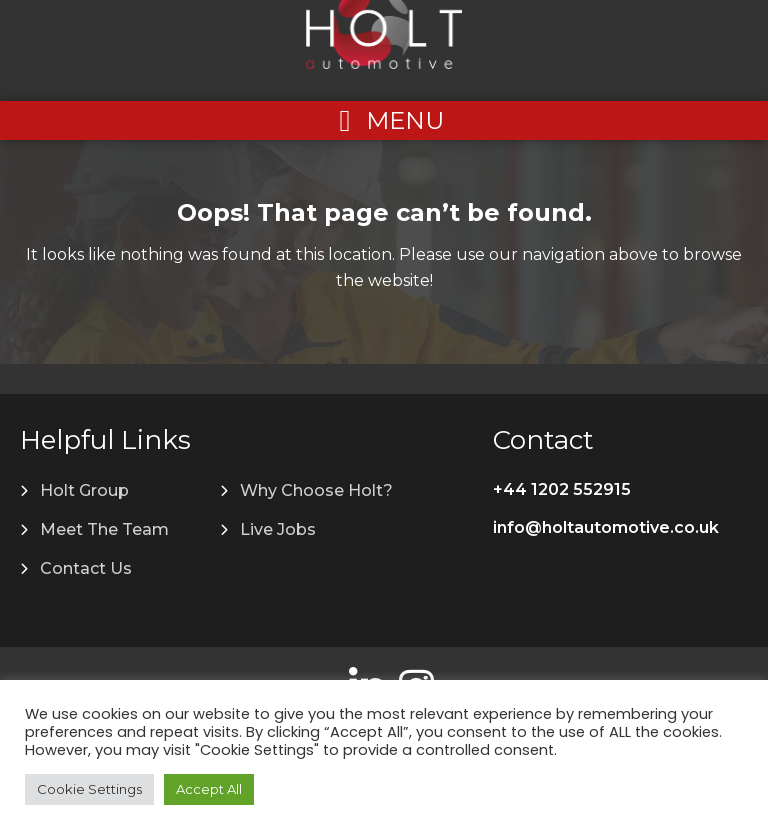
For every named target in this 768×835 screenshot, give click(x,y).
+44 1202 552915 (562, 489)
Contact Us (86, 568)
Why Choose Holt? (316, 490)
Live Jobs (278, 529)
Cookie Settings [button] (89, 789)
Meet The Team (104, 529)
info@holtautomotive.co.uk (606, 527)
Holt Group (84, 490)
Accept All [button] (209, 789)
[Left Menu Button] (384, 120)
